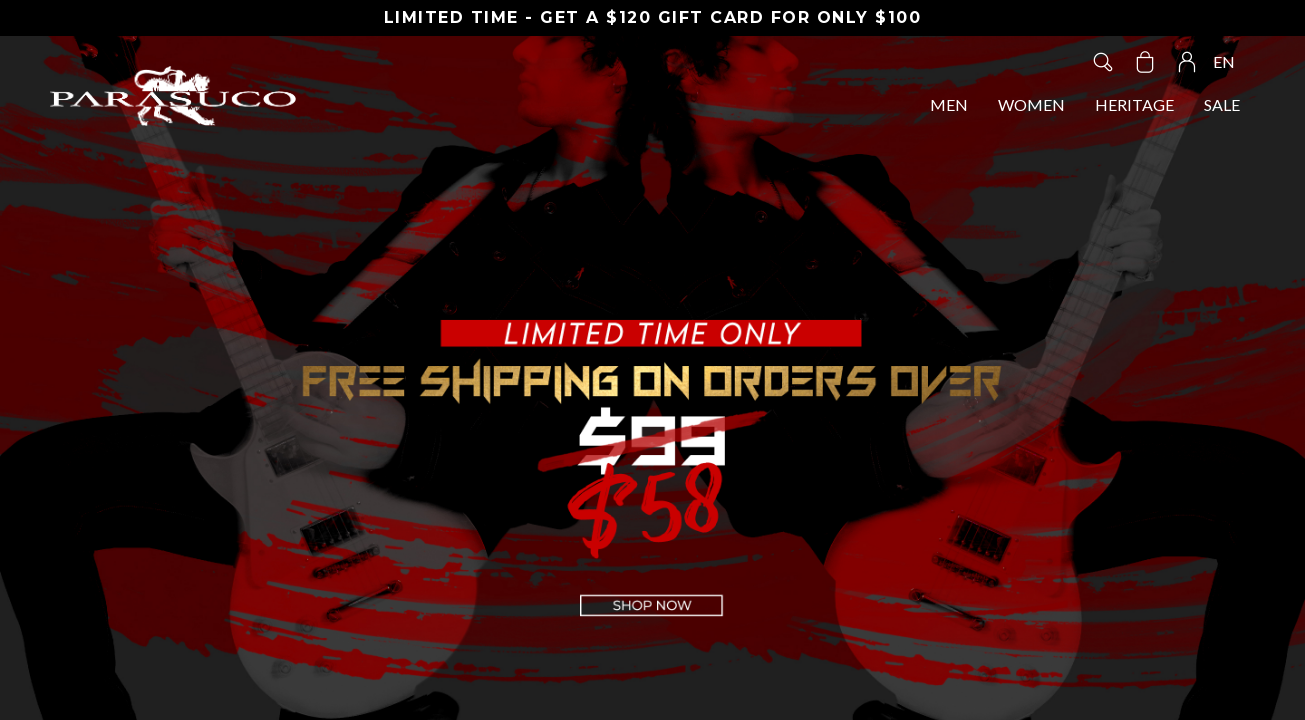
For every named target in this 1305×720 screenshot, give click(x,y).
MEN (949, 104)
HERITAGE (1134, 104)
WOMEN (1031, 104)
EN (1224, 61)
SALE (1222, 104)
